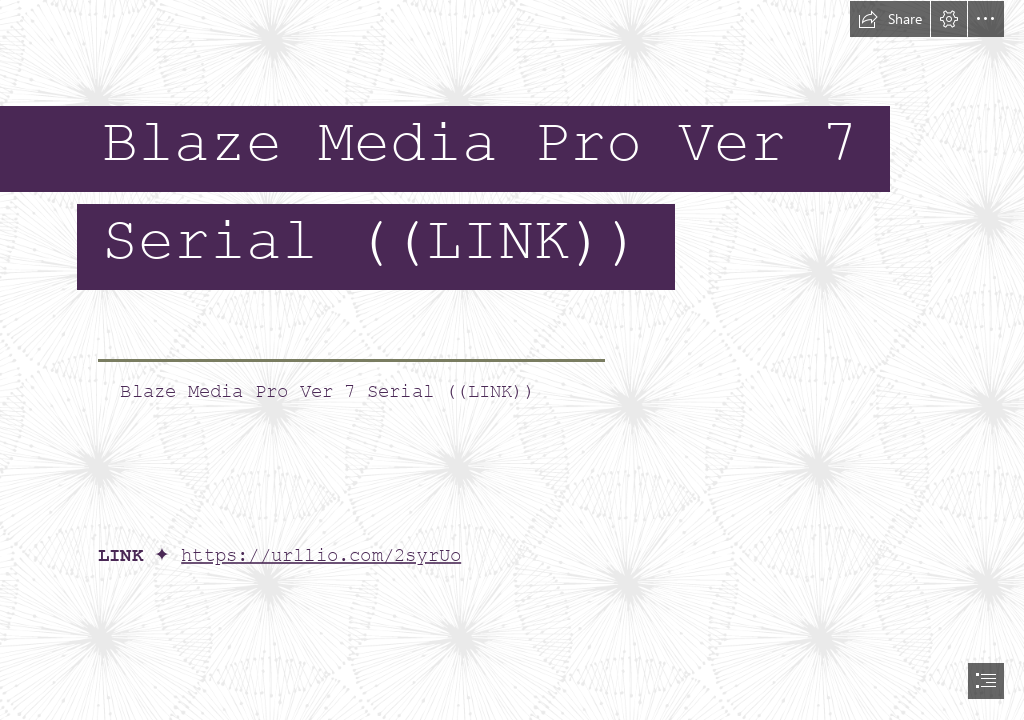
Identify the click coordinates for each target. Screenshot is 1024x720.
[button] (890, 19)
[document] (512, 360)
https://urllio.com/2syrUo (321, 556)
